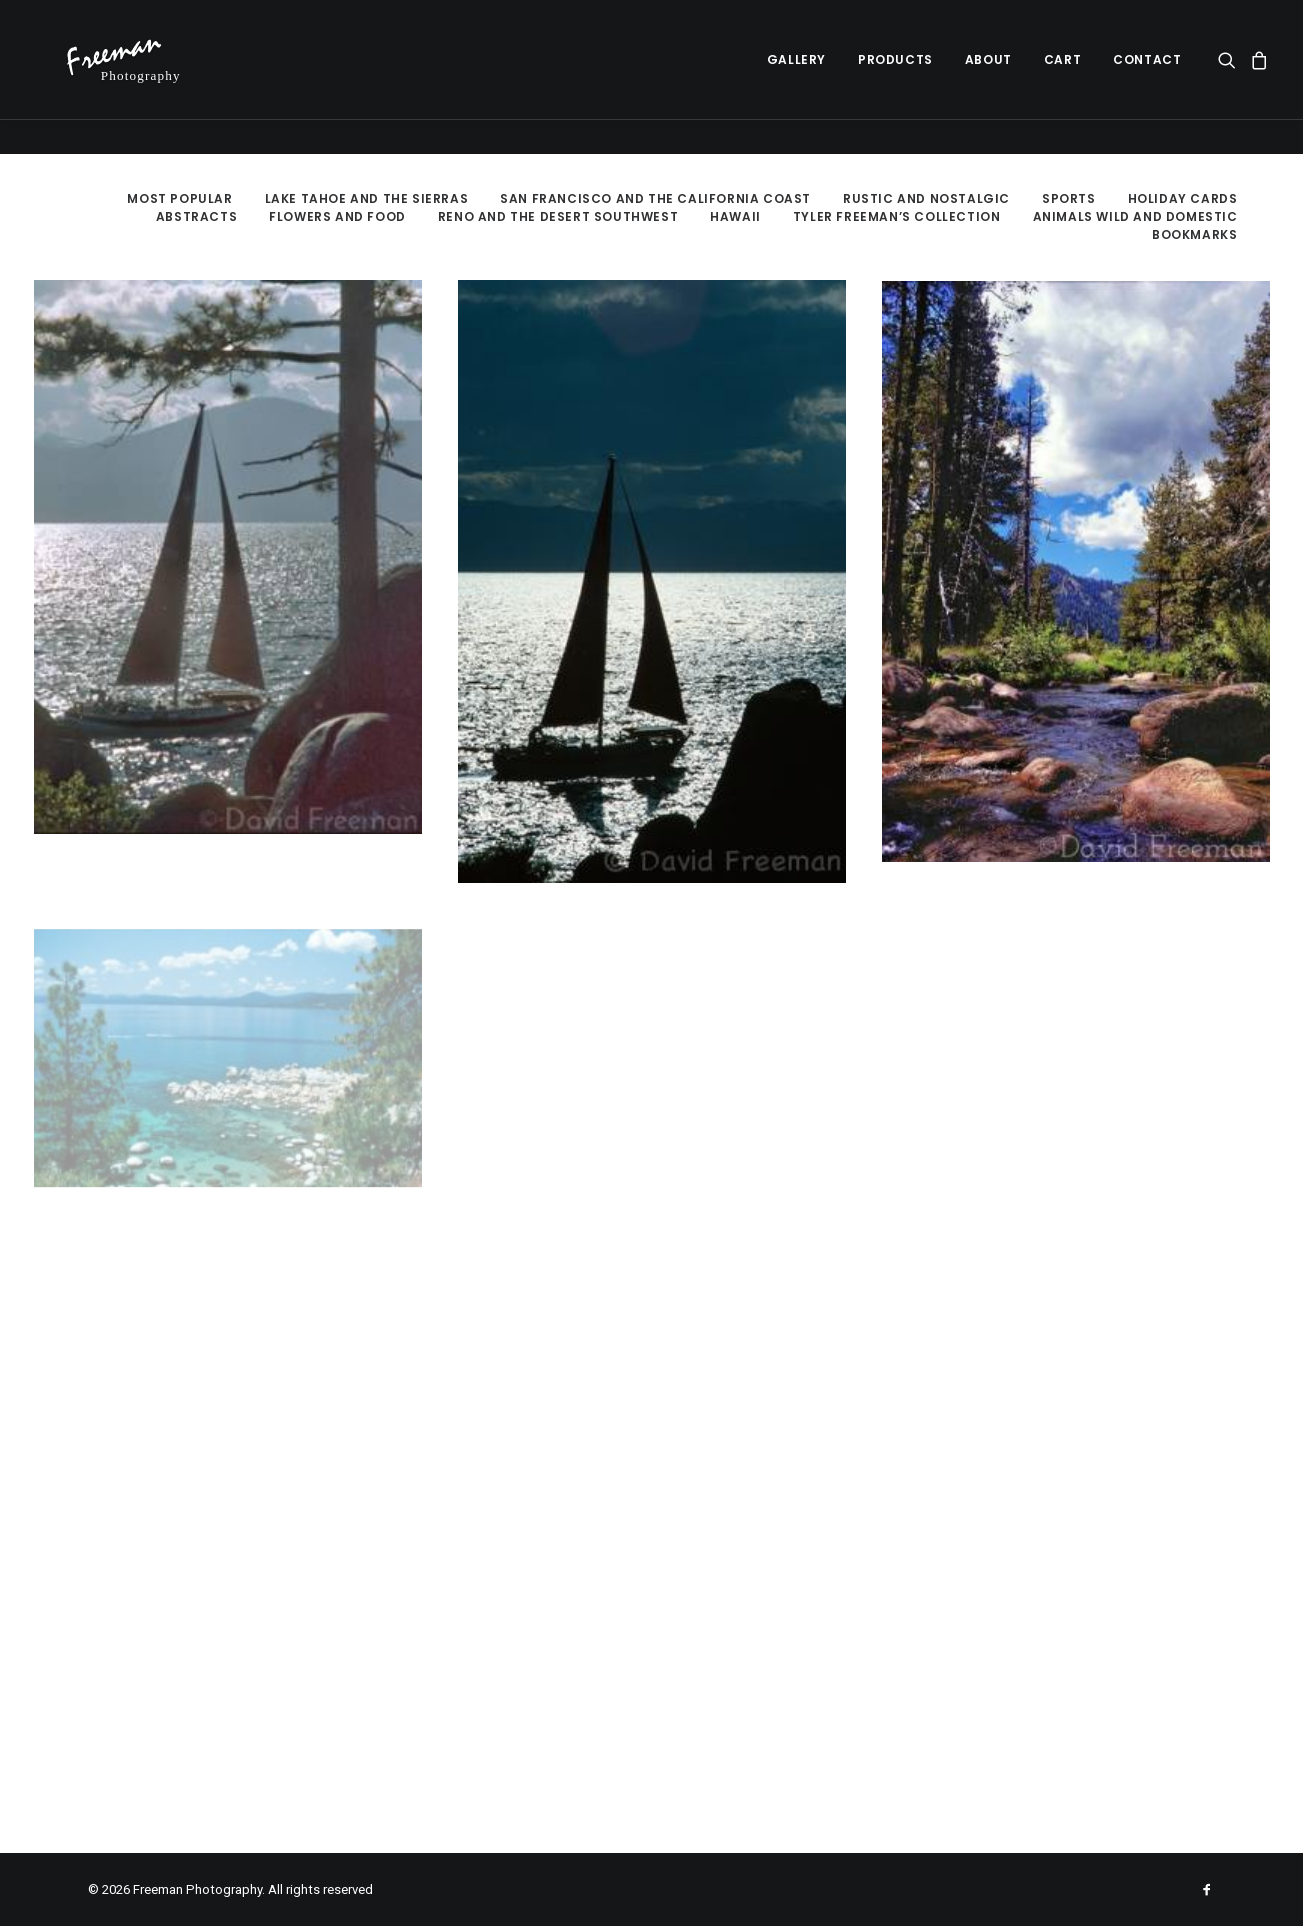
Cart (1062, 76)
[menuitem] (796, 77)
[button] (1230, 77)
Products (895, 76)
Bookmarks (1194, 234)
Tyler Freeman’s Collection (897, 216)
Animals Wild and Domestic (1135, 216)
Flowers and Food (337, 216)
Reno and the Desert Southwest (558, 216)
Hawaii (735, 216)
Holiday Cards (1183, 198)
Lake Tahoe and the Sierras (367, 198)
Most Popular (179, 198)
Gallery (796, 76)
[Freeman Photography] (135, 77)
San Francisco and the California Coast (655, 198)
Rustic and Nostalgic (926, 198)
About (988, 76)
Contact (1147, 76)
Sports (1069, 198)
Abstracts (196, 216)
